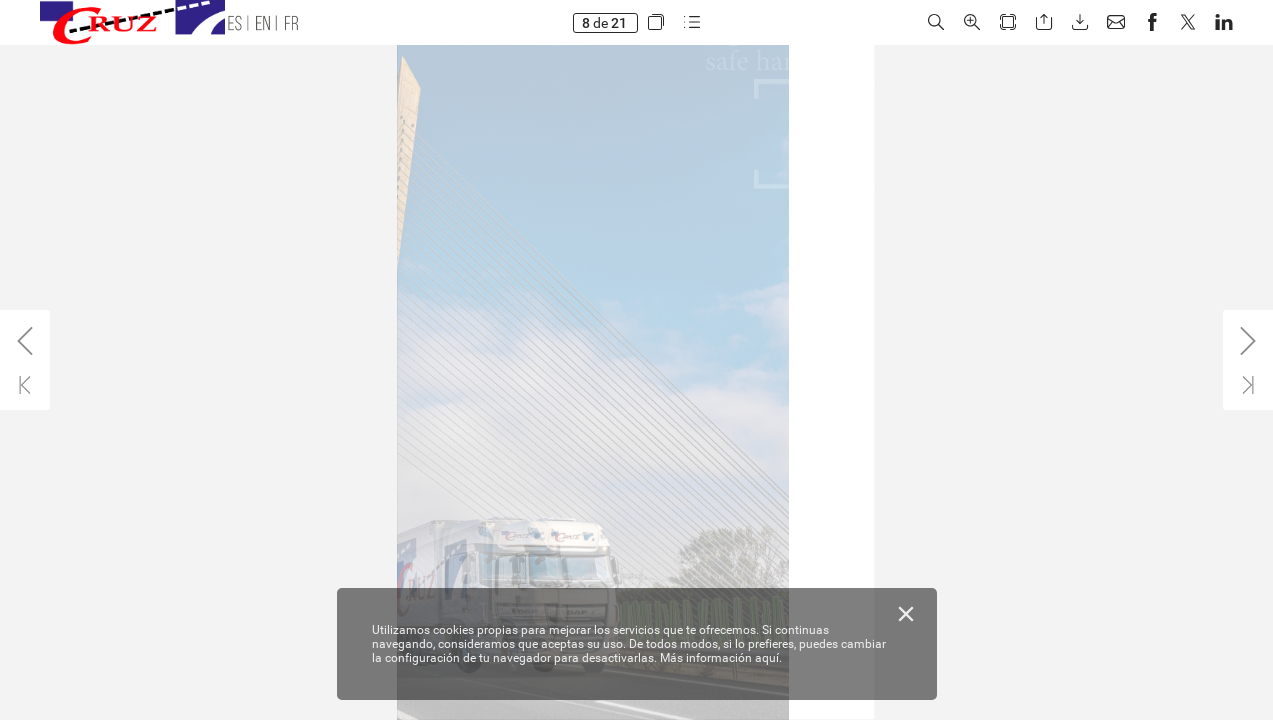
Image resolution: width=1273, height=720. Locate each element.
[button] (655, 22)
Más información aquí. (721, 658)
